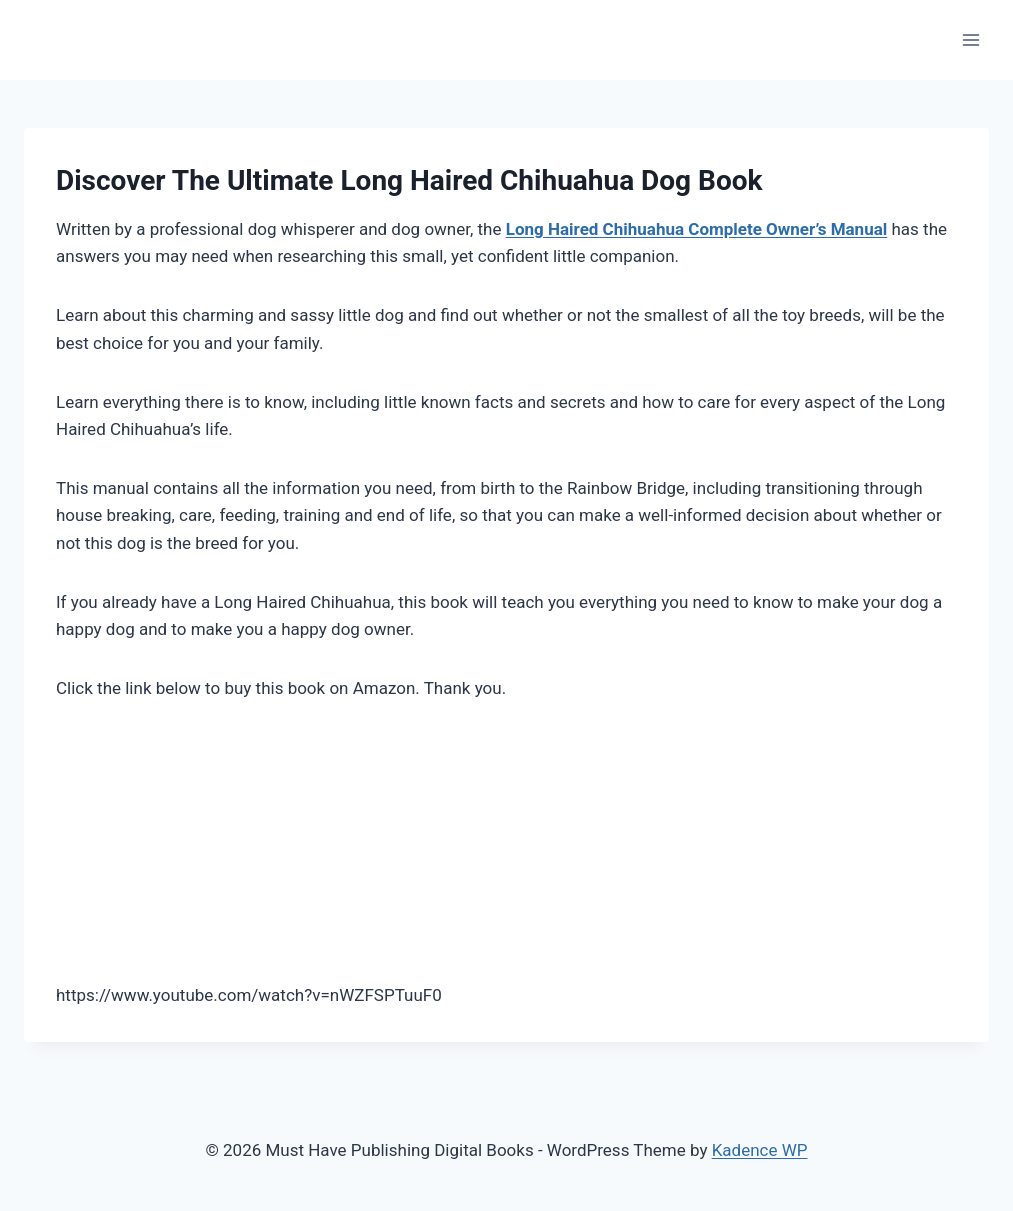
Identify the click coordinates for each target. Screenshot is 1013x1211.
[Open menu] (970, 39)
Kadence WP (760, 1150)
